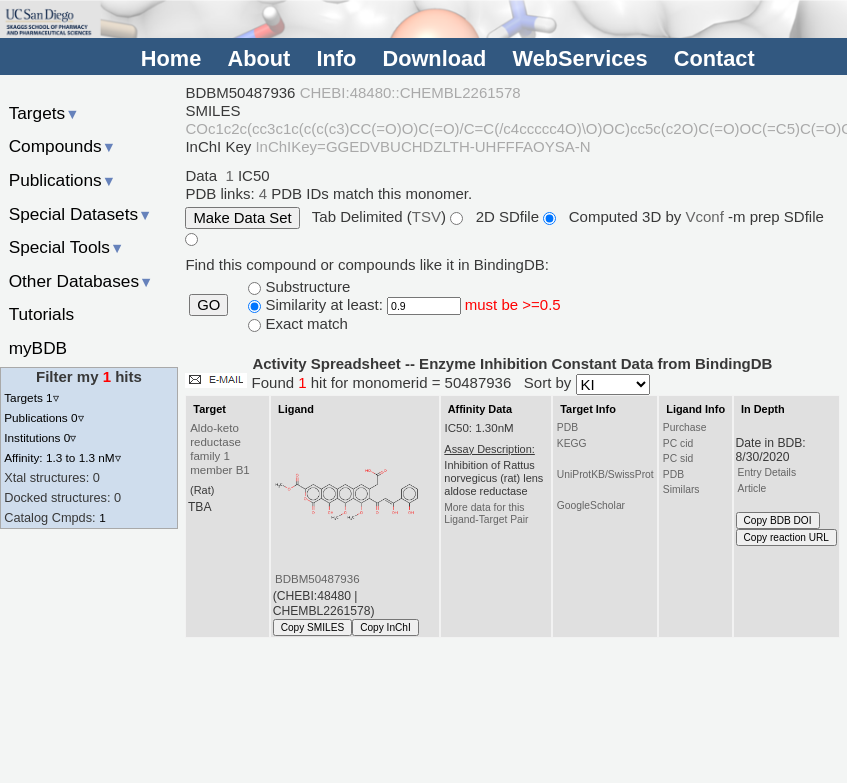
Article (752, 488)
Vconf (706, 216)
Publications (62, 180)
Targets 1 (31, 397)
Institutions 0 (40, 437)
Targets (44, 113)
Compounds (62, 146)
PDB (567, 427)
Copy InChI (385, 627)
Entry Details (767, 472)
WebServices (580, 59)
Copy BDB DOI (778, 520)
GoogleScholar (591, 505)
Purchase (685, 427)
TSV (426, 216)
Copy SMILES (313, 627)
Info (336, 59)
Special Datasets (81, 214)
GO (208, 305)
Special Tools (67, 247)
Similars (681, 489)
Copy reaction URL (786, 537)
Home (171, 59)
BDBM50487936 (317, 579)
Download (434, 59)
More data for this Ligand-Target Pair (486, 513)
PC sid (678, 458)
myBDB (38, 348)
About (258, 59)
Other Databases (81, 281)
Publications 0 (43, 417)
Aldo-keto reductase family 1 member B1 (220, 449)
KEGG (572, 443)
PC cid (678, 443)
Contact (714, 59)
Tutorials (42, 314)
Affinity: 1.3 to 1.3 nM (62, 457)
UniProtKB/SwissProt (605, 474)
